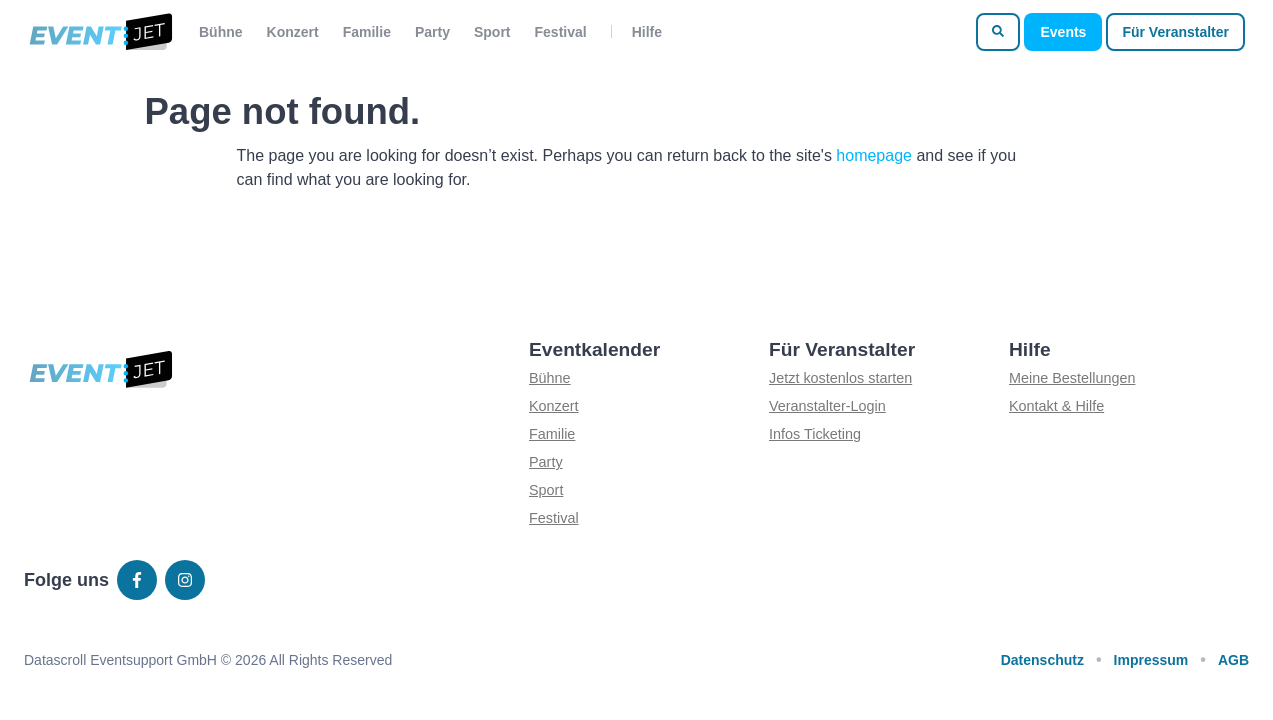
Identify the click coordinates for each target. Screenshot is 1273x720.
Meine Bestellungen (1072, 378)
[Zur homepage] (99, 32)
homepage (874, 155)
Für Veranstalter (1175, 32)
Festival (561, 32)
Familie (367, 32)
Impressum (1151, 660)
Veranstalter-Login (827, 406)
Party (432, 32)
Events (1063, 32)
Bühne (221, 32)
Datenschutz (1042, 660)
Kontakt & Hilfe (1056, 406)
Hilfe (647, 32)
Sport (492, 32)
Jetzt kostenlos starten (840, 378)
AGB (1233, 660)
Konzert (293, 32)
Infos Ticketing (815, 434)
